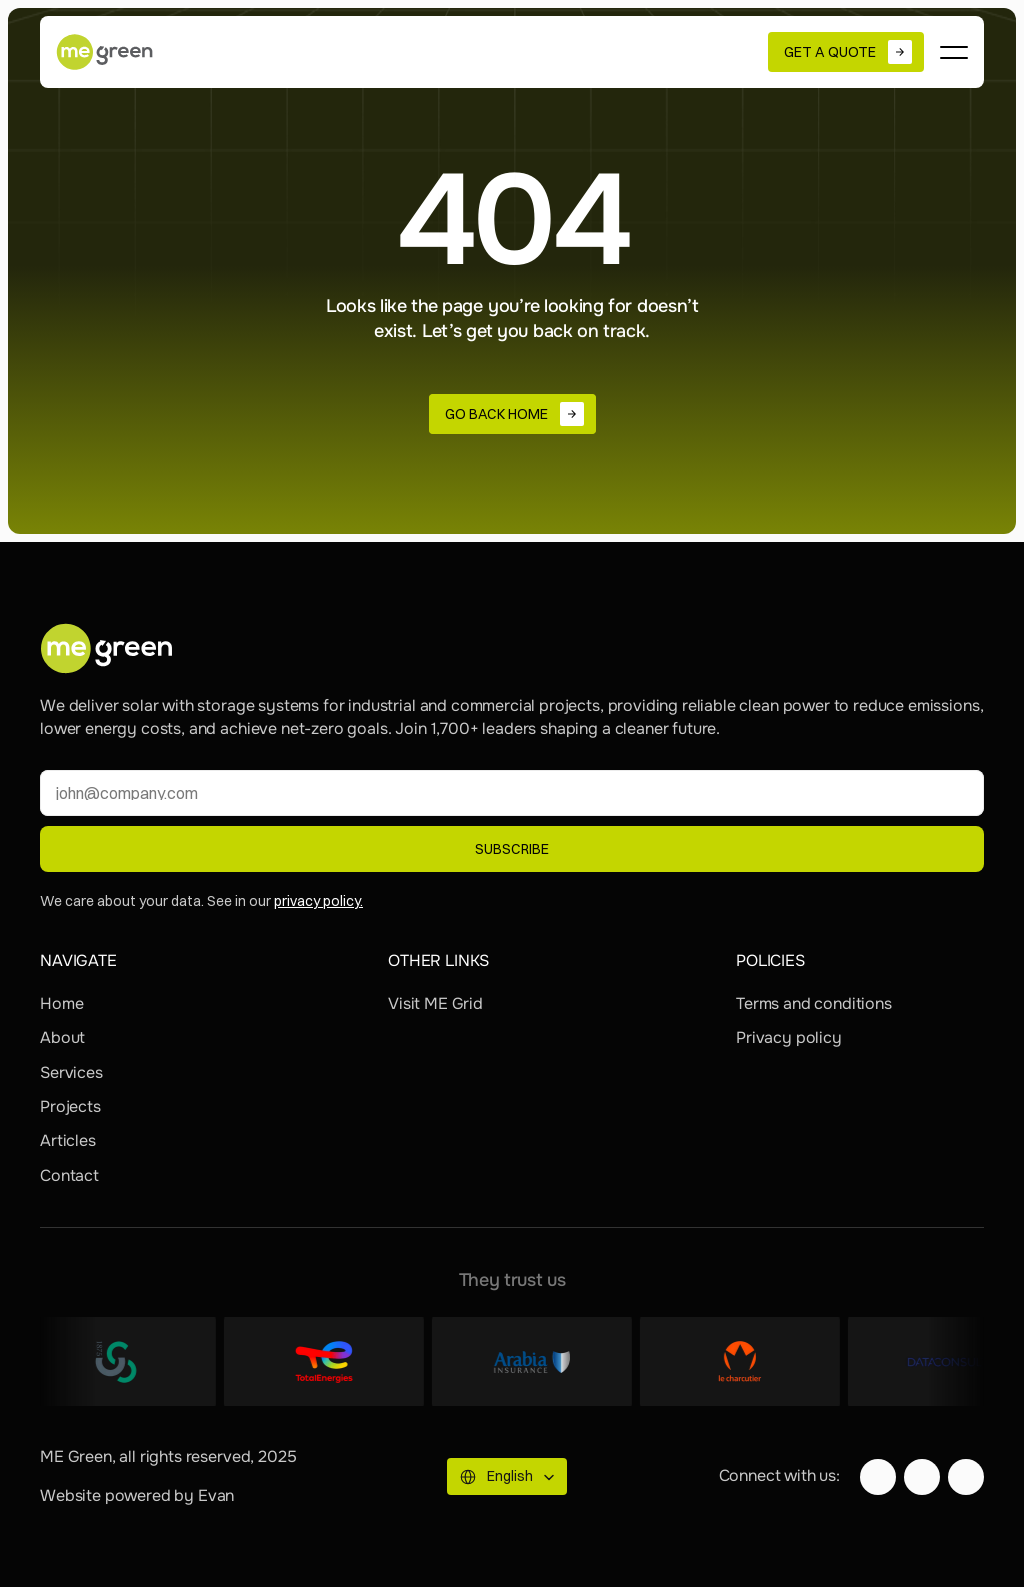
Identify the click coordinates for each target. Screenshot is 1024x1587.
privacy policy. (318, 901)
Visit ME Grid (435, 1003)
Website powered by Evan (137, 1495)
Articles (68, 1140)
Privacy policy (789, 1037)
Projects (70, 1106)
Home (61, 1003)
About (62, 1037)
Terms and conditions (814, 1003)
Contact (69, 1175)
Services (71, 1072)
